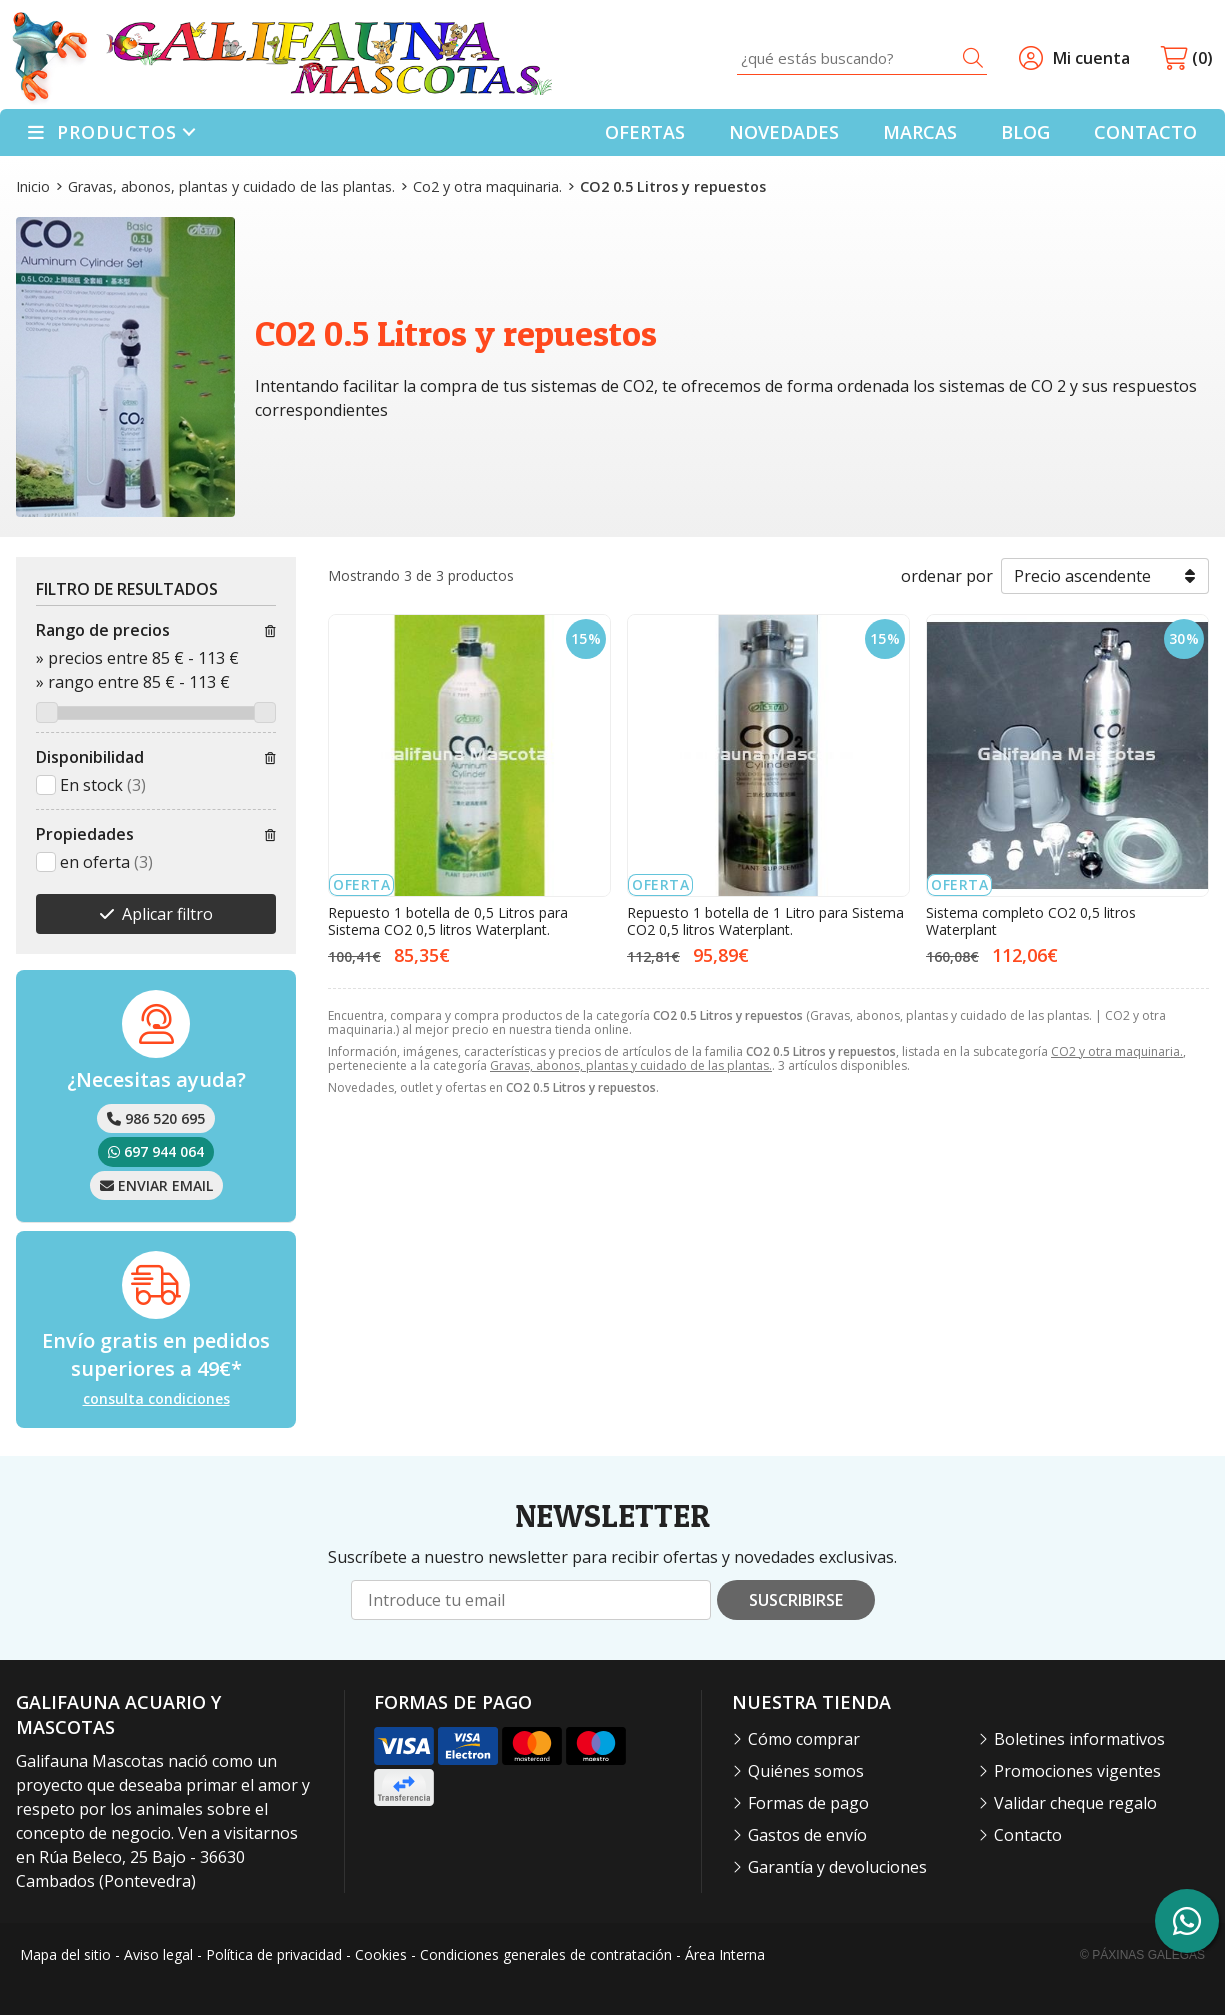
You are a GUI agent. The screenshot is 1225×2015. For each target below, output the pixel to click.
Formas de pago (808, 1803)
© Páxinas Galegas (1142, 1955)
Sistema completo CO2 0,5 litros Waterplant (1031, 921)
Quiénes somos (806, 1771)
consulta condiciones (156, 1399)
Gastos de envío (807, 1835)
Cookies (381, 1954)
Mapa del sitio (65, 1954)
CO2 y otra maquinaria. (1117, 1051)
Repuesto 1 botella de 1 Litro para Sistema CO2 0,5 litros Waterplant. (765, 921)
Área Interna (725, 1954)
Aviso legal (158, 1954)
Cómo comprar (804, 1739)
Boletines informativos (1079, 1739)
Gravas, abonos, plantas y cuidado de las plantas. (631, 1065)
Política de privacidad (274, 1954)
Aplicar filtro (167, 914)
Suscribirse (796, 1600)
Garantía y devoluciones (837, 1867)
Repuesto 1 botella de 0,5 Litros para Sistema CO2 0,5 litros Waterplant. (448, 921)
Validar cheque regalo (1075, 1803)
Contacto (1028, 1835)
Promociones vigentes (1077, 1771)
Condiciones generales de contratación (546, 1954)
